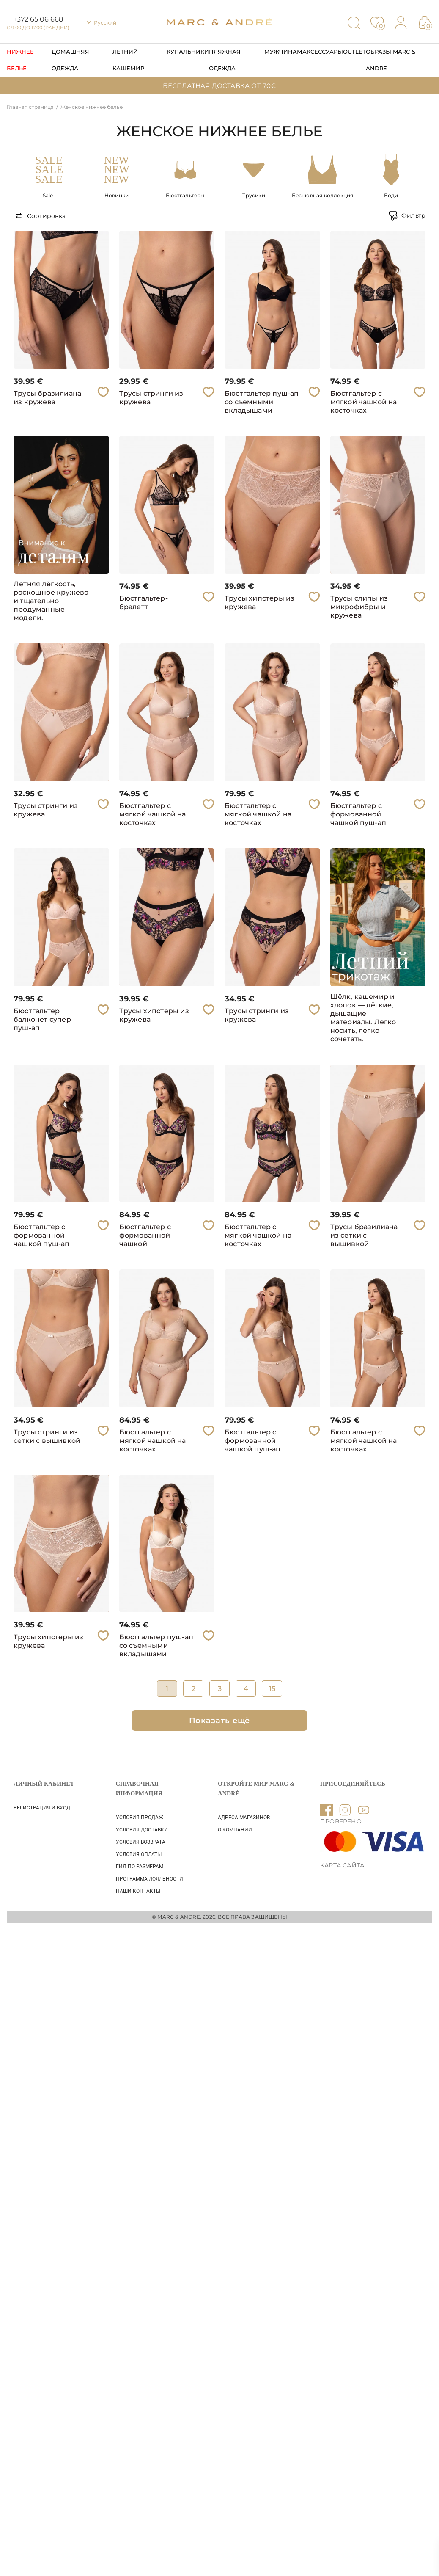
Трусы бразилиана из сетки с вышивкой (364, 1235)
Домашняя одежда (70, 60)
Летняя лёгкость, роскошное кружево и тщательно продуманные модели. (51, 601)
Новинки (116, 195)
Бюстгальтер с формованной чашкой (145, 1235)
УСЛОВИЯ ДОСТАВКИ (142, 1830)
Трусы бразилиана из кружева (47, 397)
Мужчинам (283, 51)
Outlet (354, 51)
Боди (391, 195)
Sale (48, 195)
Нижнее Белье (20, 60)
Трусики (253, 195)
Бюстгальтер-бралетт (143, 602)
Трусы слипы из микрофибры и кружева (359, 606)
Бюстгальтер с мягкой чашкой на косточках (363, 401)
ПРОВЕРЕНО (341, 1821)
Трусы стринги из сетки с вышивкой (47, 1436)
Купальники (188, 51)
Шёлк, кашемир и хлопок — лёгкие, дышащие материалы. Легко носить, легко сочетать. (363, 1018)
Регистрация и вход (42, 1808)
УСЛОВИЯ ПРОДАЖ (139, 1817)
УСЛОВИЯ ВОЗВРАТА (140, 1842)
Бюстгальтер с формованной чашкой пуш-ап (358, 814)
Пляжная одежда (225, 60)
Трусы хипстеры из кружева (259, 602)
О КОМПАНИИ (235, 1830)
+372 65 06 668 (38, 19)
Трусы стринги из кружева (151, 397)
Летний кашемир (128, 60)
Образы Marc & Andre (390, 60)
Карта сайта (342, 1865)
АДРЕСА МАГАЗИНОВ (244, 1817)
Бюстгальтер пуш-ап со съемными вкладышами (262, 401)
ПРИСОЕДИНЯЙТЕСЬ (352, 1784)
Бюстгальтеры (185, 195)
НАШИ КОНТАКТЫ (138, 1891)
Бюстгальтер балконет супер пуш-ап (42, 1019)
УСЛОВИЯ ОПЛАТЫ (139, 1854)
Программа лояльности (149, 1879)
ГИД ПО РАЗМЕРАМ (139, 1867)
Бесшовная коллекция (323, 195)
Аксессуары (322, 51)
